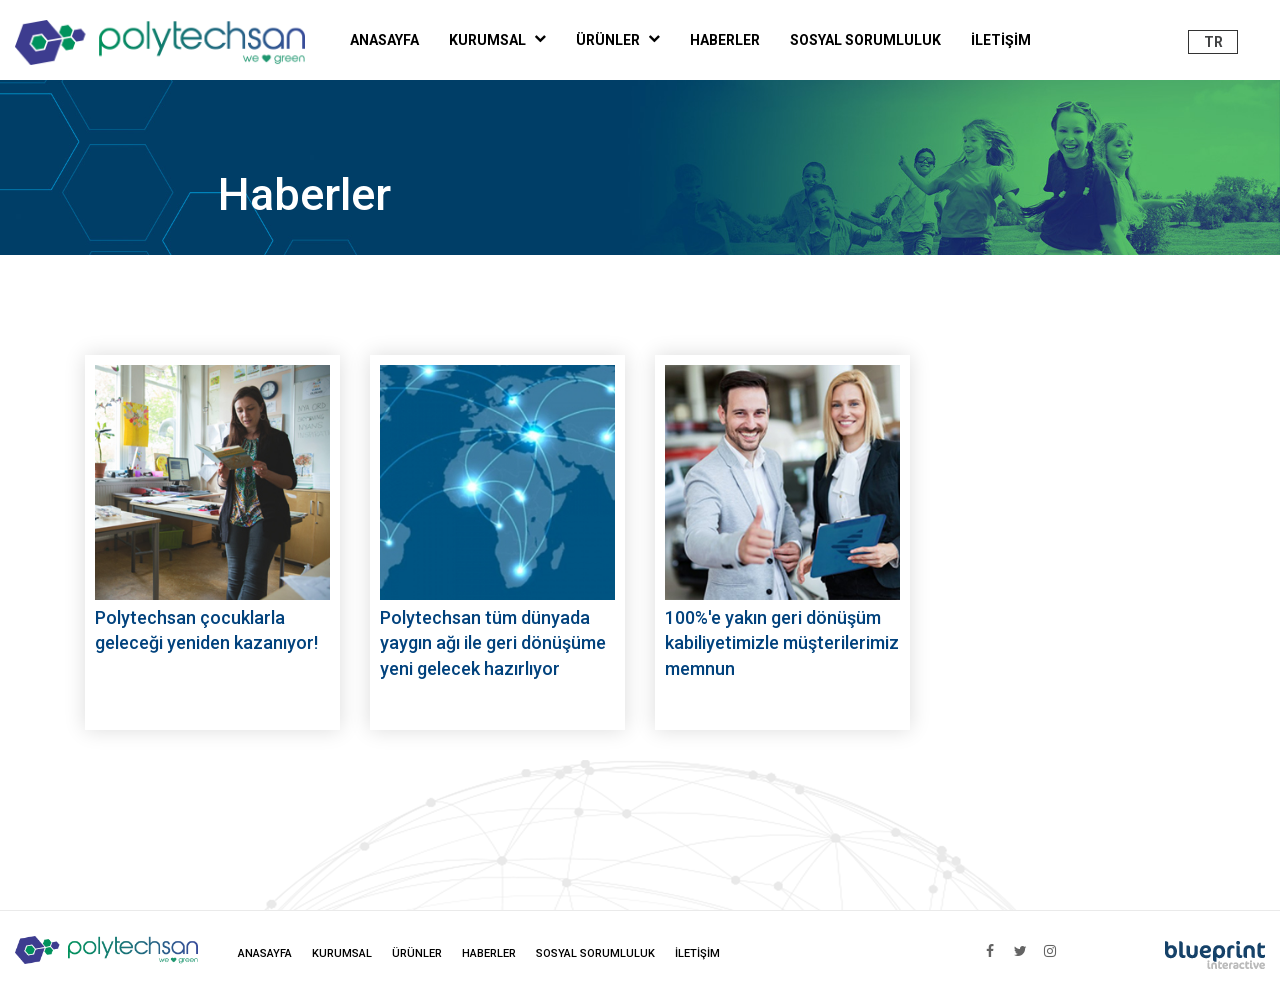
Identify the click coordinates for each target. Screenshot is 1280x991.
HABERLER (725, 40)
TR (1213, 42)
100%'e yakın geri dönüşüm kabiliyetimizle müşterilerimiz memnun (782, 643)
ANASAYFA (384, 40)
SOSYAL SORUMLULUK (865, 40)
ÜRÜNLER (618, 39)
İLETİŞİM (1001, 40)
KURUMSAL (497, 39)
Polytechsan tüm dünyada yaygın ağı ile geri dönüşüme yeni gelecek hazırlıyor (493, 643)
